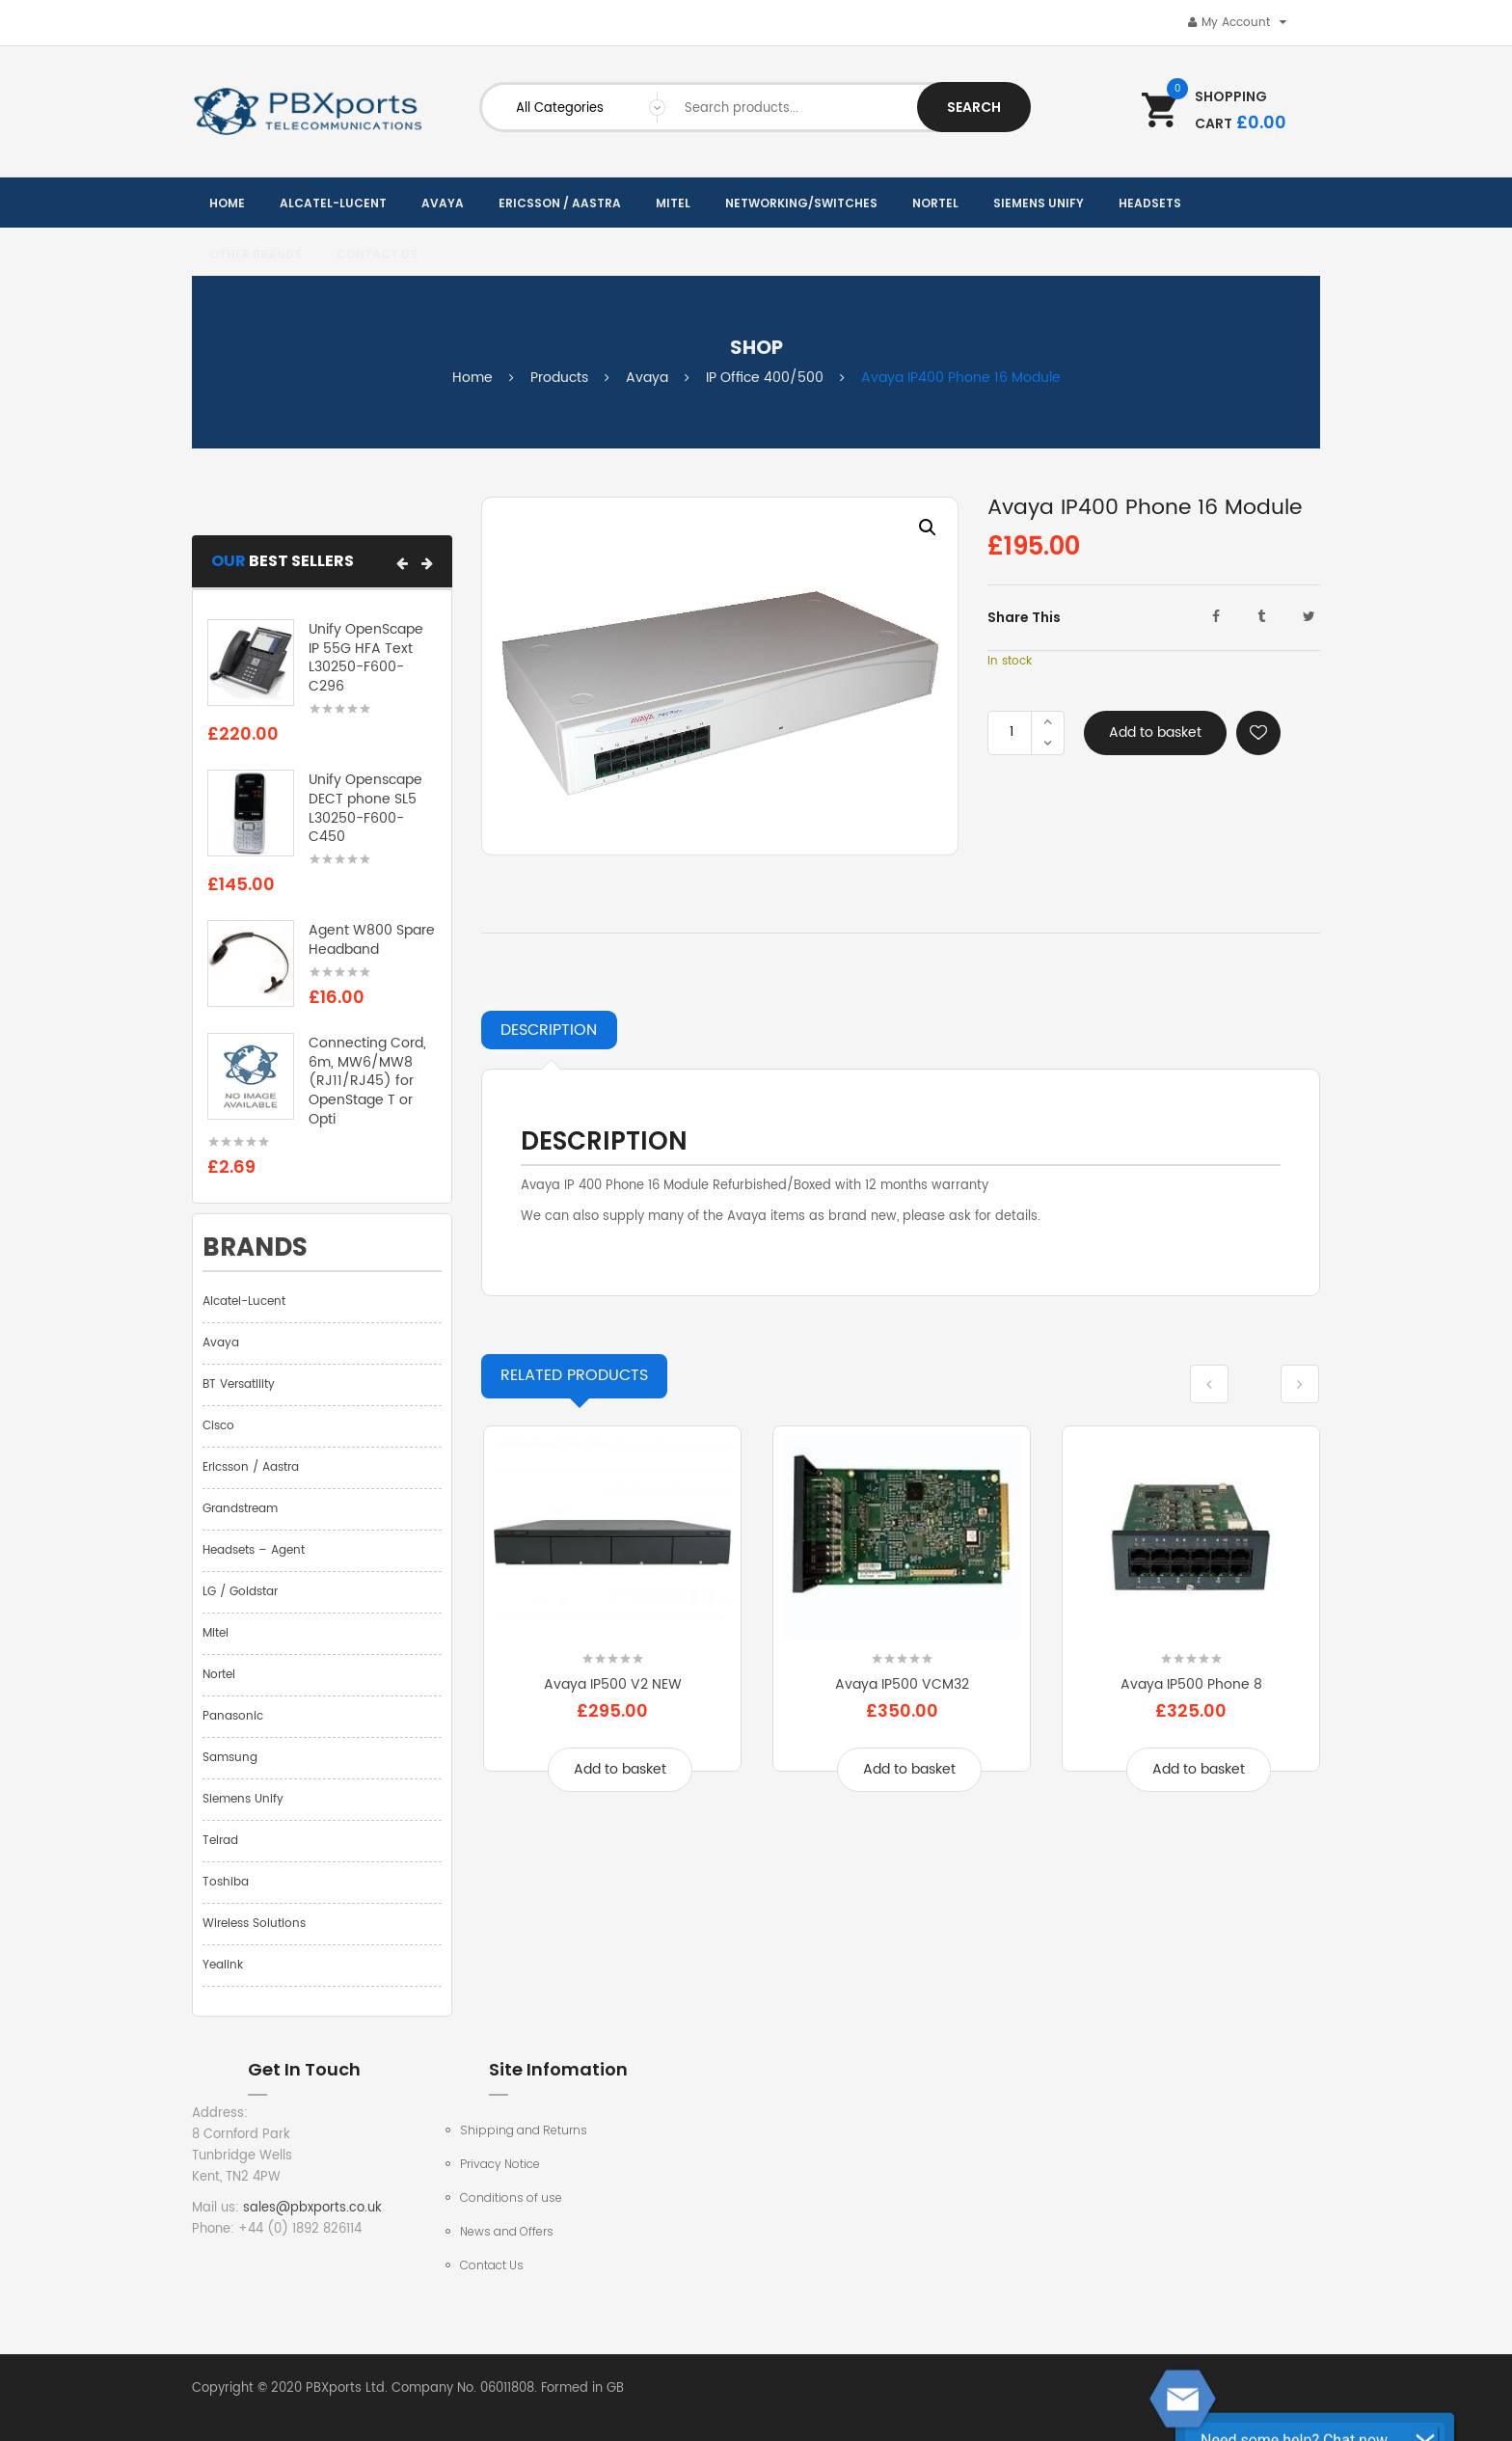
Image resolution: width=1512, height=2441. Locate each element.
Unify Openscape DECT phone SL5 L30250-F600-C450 (365, 808)
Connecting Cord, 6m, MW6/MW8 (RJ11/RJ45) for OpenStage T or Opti (367, 1081)
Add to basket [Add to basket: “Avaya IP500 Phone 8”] (1198, 1769)
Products (559, 377)
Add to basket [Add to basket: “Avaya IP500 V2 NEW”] (620, 1769)
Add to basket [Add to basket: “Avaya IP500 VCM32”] (909, 1769)
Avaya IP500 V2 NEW (613, 1684)
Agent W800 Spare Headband (372, 940)
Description (548, 1030)
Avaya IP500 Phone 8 (1191, 1684)
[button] (402, 563)
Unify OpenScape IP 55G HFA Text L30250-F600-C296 (366, 657)
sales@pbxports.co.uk (312, 2208)
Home (472, 377)
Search (974, 107)
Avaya (647, 377)
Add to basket (1155, 732)
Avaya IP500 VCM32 (902, 1684)
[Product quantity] (1011, 733)
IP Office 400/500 (765, 377)
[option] (720, 676)
